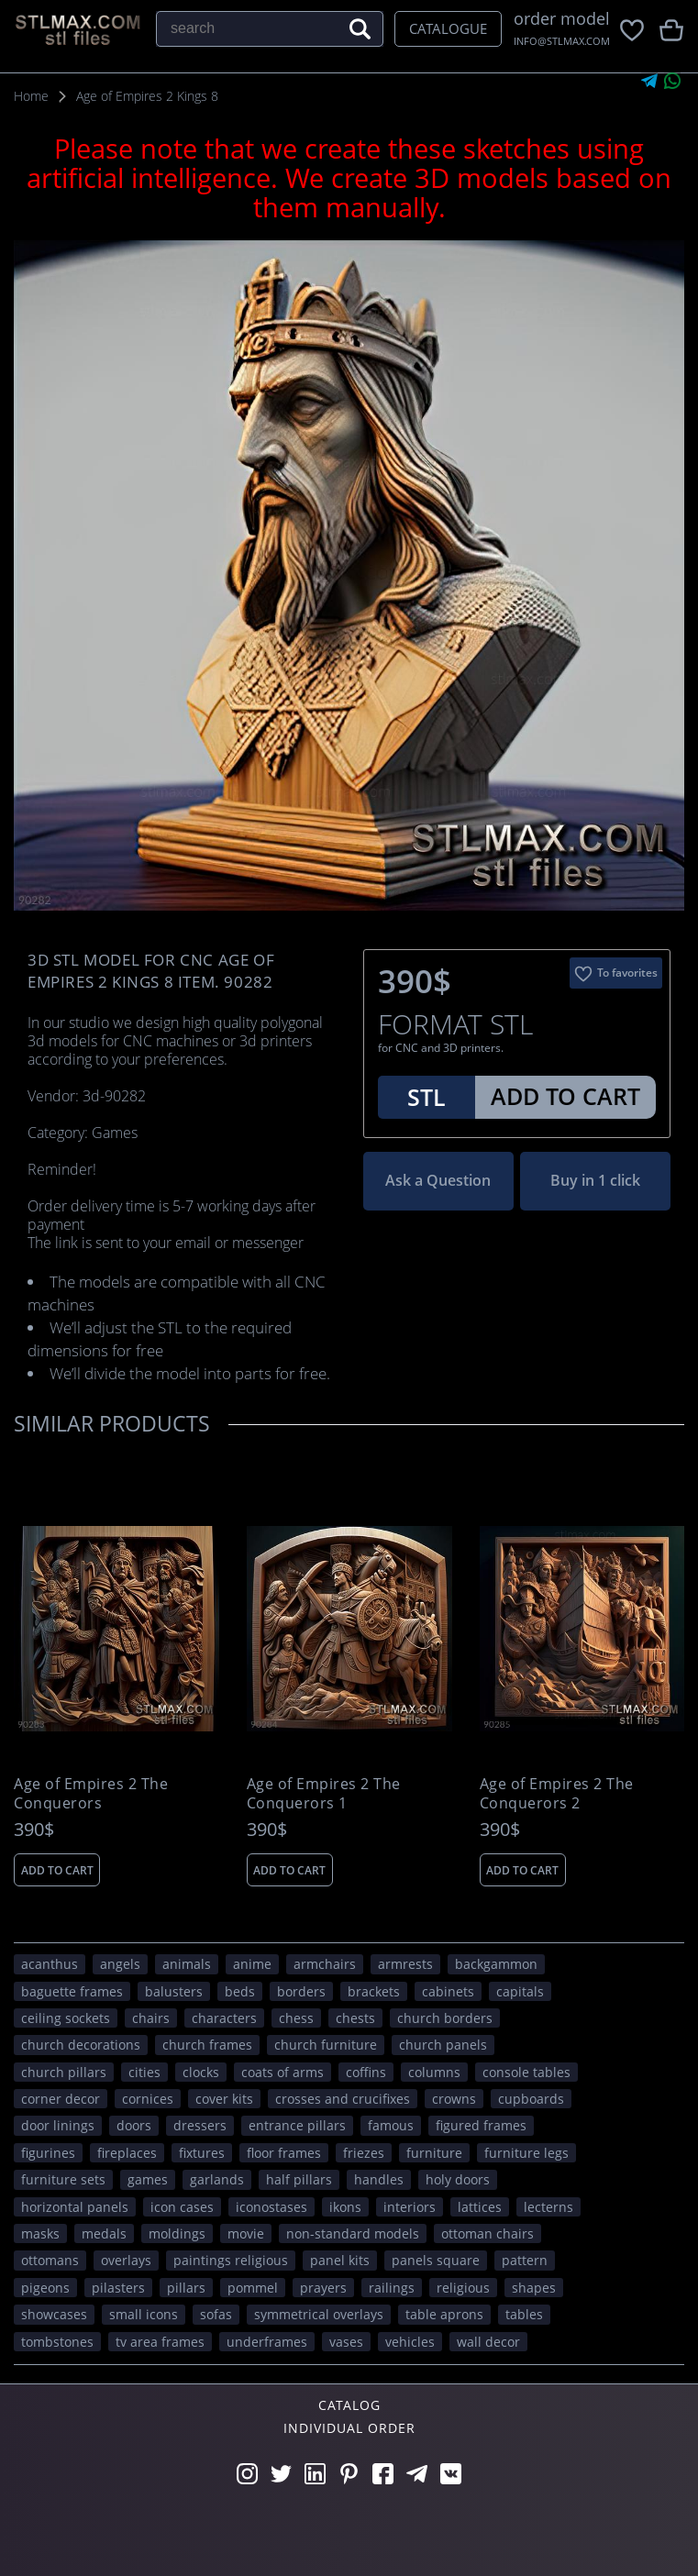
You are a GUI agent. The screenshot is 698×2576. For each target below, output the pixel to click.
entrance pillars (297, 2125)
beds (240, 1991)
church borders (445, 2018)
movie (245, 2233)
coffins (366, 2072)
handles (379, 2179)
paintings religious (230, 2260)
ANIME (252, 1964)
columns (434, 2072)
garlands (217, 2179)
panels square (436, 2260)
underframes (267, 2341)
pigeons (45, 2287)
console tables (526, 2072)
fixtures (202, 2152)
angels (120, 1964)
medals (104, 2233)
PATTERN (525, 2260)
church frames (207, 2044)
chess (296, 2018)
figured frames (481, 2125)
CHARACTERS (224, 2018)
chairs (151, 2018)
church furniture (325, 2044)
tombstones (57, 2341)
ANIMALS (186, 1964)
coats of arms (282, 2072)
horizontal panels (74, 2207)
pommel (252, 2287)
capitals (520, 1991)
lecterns (548, 2207)
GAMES (147, 2179)
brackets (374, 1991)
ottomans (50, 2260)
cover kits (224, 2098)
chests (355, 2018)
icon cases (182, 2207)
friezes (363, 2152)
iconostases (271, 2207)
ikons (345, 2207)
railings (392, 2287)
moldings (177, 2233)
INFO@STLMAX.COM (562, 41)
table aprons (444, 2314)
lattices (480, 2207)
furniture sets (63, 2179)
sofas (216, 2314)
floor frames (284, 2152)
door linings (57, 2125)
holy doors (458, 2179)
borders (301, 1991)
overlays (126, 2260)
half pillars (299, 2179)
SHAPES (534, 2287)
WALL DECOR (488, 2341)
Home (31, 96)
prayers (323, 2287)
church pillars (63, 2072)
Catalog (349, 2405)
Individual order (349, 2428)
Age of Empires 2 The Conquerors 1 (324, 1793)
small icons (143, 2314)
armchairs (325, 1964)
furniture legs (526, 2152)
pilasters (118, 2287)
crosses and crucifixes (342, 2098)
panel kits (340, 2260)
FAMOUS (391, 2125)
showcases (54, 2314)
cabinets (448, 1991)
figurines (48, 2152)
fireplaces (127, 2152)
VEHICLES (410, 2341)
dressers (200, 2125)
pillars (186, 2287)
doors (133, 2125)
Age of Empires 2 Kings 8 (147, 96)
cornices (147, 2098)
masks (40, 2233)
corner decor (60, 2098)
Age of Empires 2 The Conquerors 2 (557, 1793)
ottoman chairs (487, 2233)
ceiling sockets (65, 2018)
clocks (201, 2072)
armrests (405, 1964)
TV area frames (160, 2341)
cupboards (531, 2098)
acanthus (49, 1964)
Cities (144, 2072)
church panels (443, 2044)
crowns (454, 2098)
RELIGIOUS (463, 2287)
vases (346, 2341)
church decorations (80, 2044)
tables (524, 2314)
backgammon (496, 1964)
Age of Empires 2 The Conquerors (91, 1793)
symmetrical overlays (318, 2314)
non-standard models (352, 2233)
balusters (174, 1991)
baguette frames (72, 1991)
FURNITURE (434, 2152)
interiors (409, 2207)
